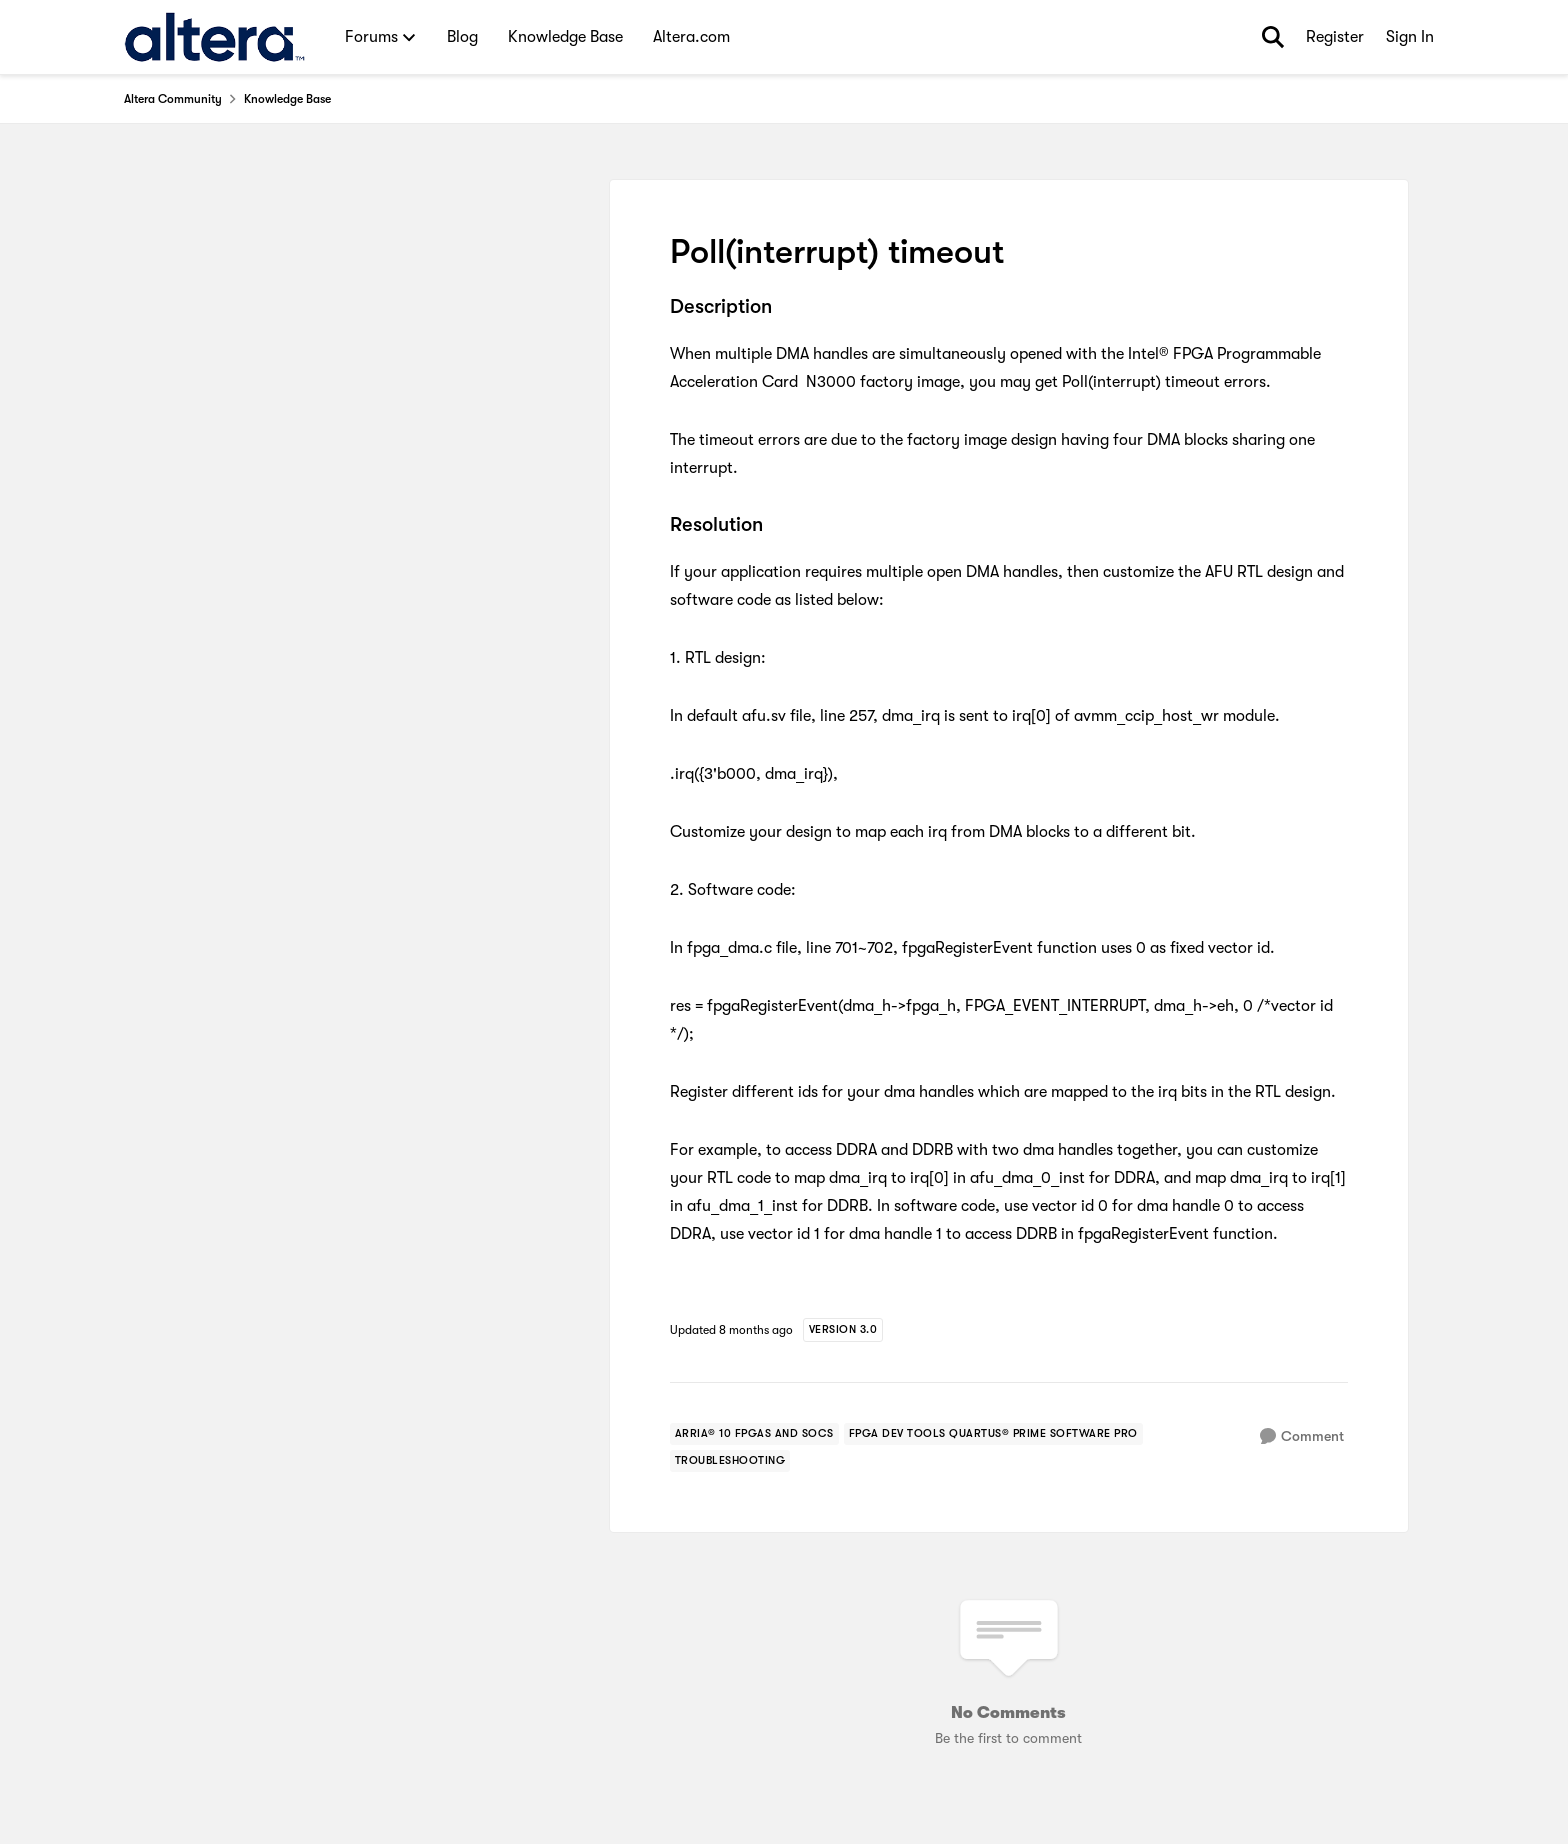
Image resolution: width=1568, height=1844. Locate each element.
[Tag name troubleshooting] (730, 1461)
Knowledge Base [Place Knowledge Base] (287, 99)
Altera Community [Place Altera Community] (173, 99)
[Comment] (1302, 1436)
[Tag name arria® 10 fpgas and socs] (754, 1434)
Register (1335, 37)
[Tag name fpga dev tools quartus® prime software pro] (993, 1434)
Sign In (1410, 37)
